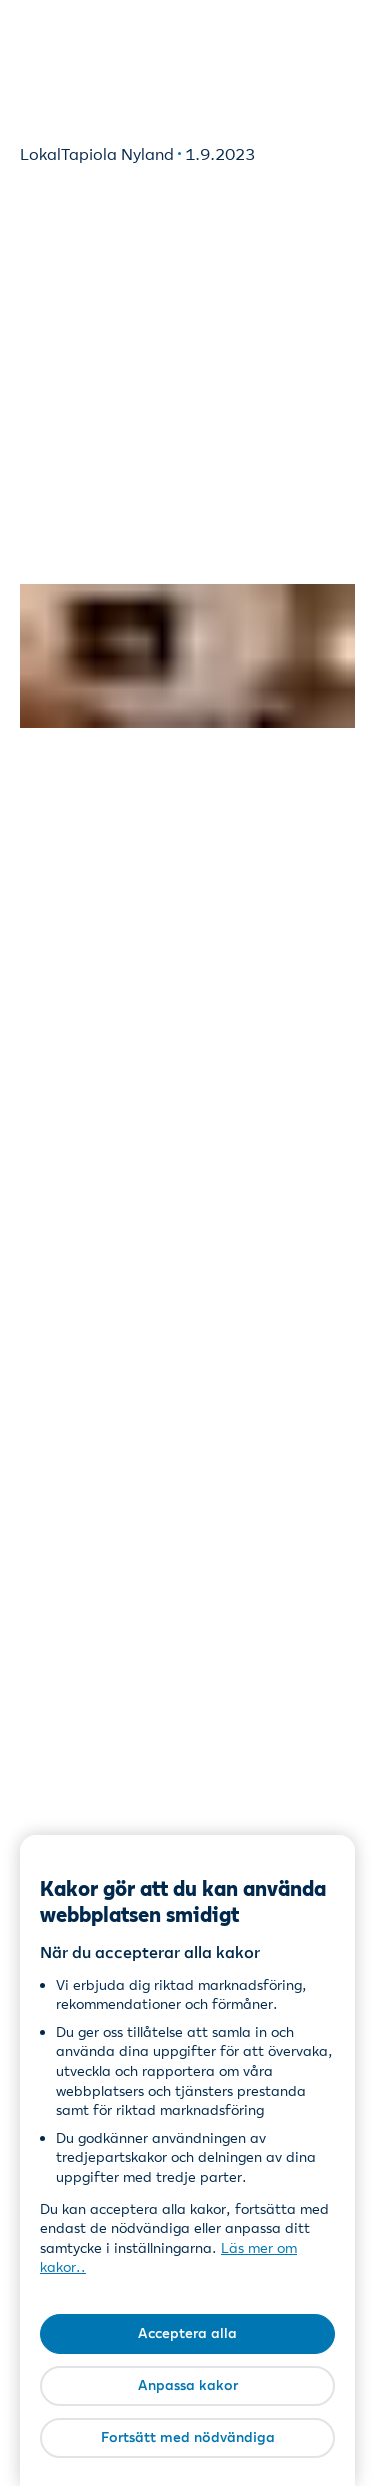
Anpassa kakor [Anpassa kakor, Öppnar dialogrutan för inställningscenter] (188, 2385)
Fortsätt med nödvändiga (188, 2437)
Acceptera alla (187, 2333)
